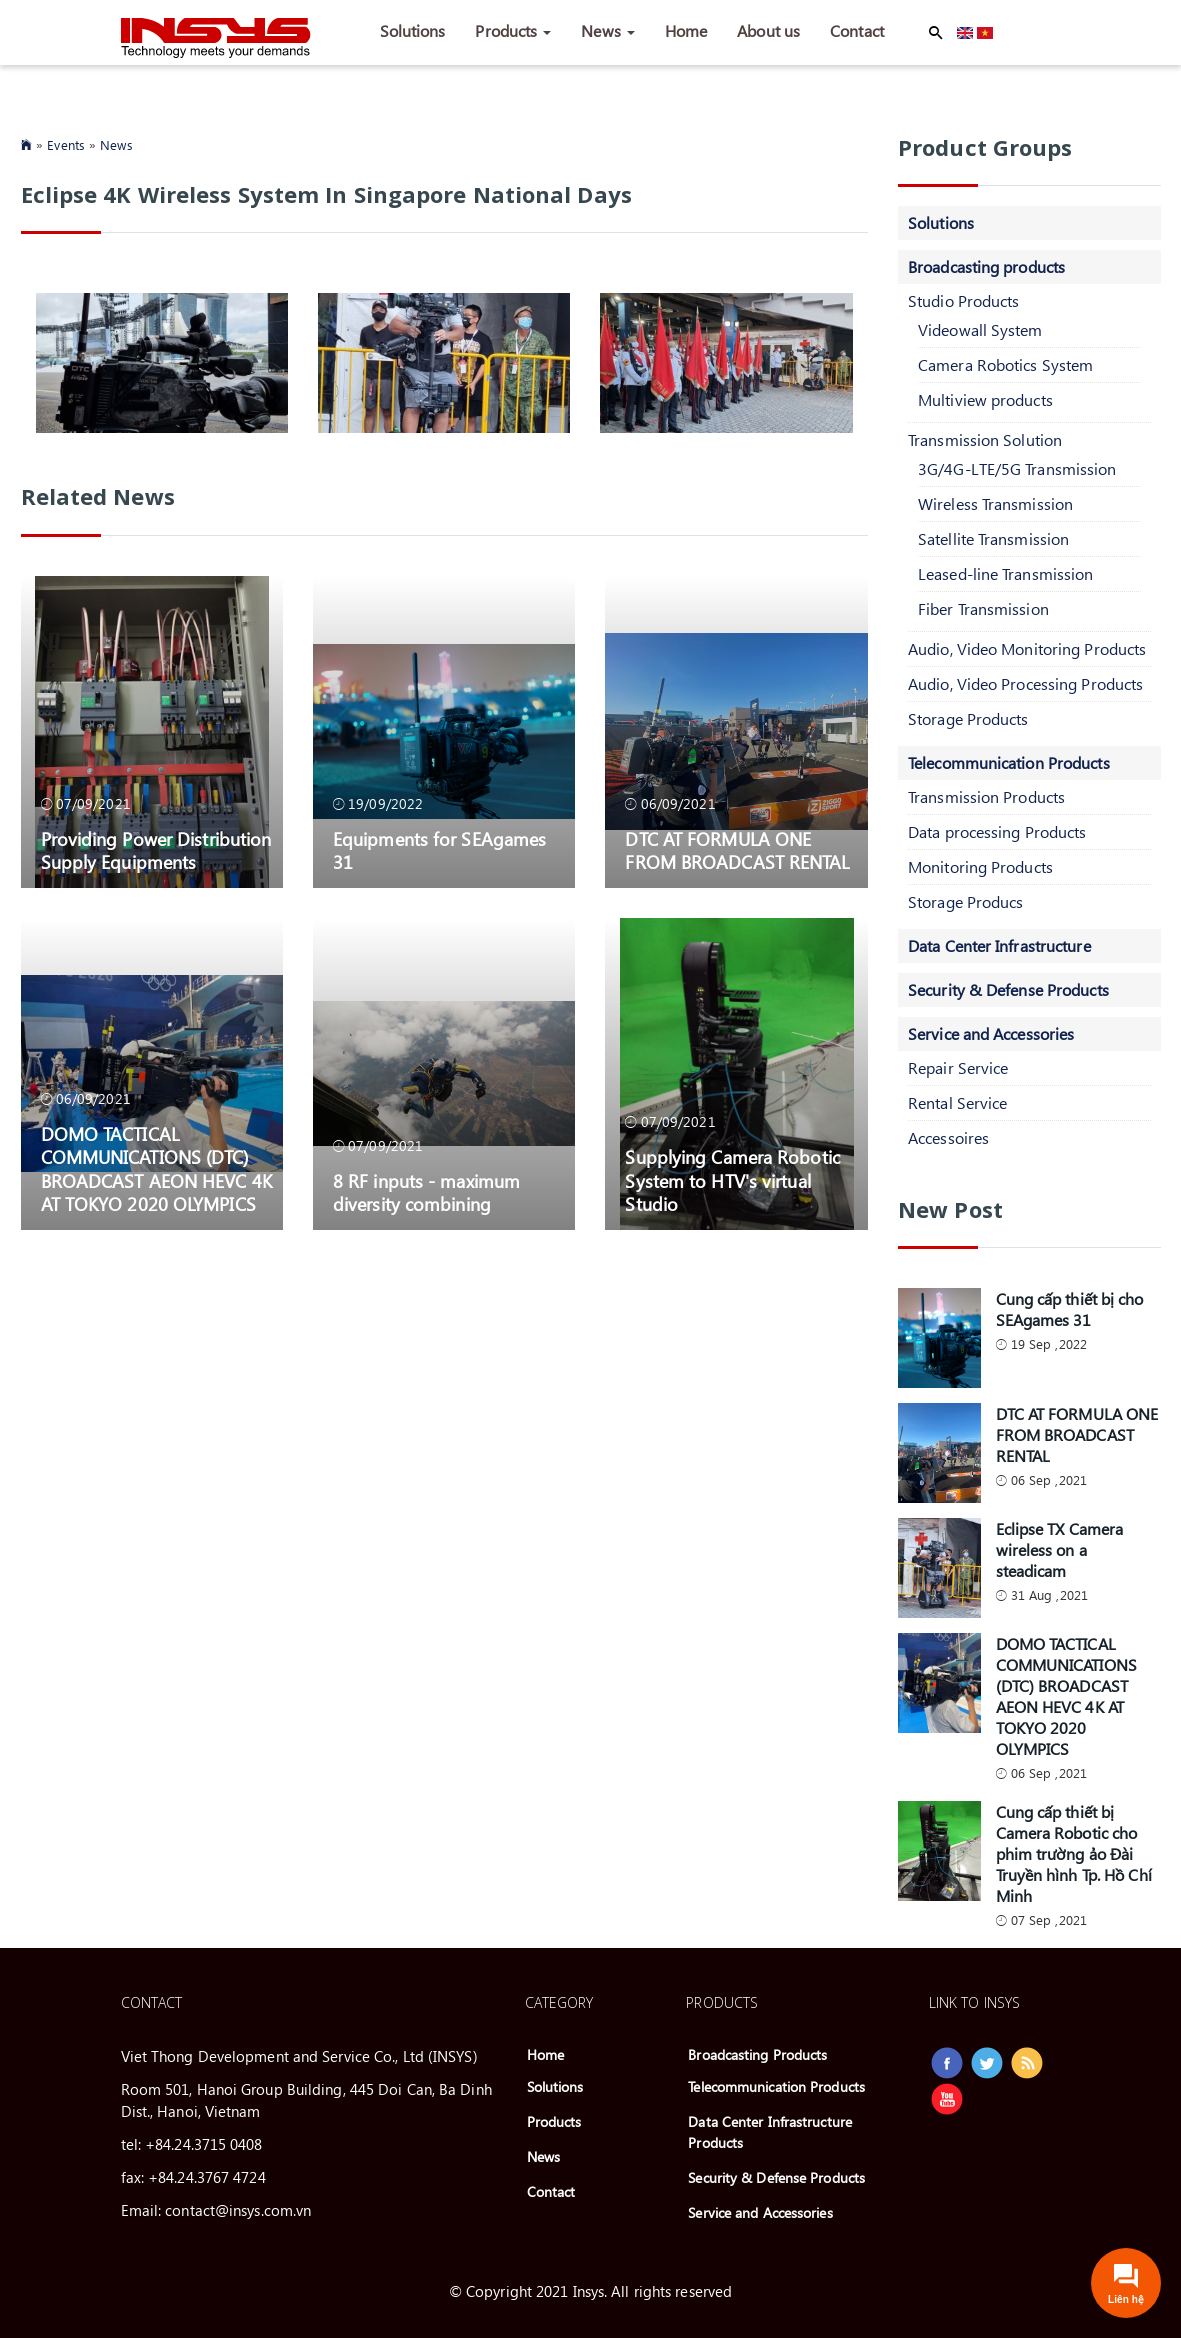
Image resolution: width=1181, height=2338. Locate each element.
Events (66, 144)
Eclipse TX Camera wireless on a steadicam (1060, 1549)
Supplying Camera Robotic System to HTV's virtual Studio (732, 1180)
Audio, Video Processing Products (1025, 683)
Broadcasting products (986, 266)
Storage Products (968, 718)
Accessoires (948, 1137)
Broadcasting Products (757, 2054)
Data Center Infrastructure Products (770, 2132)
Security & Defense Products (1008, 989)
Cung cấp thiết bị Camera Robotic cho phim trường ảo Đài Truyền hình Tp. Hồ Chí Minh (1074, 1853)
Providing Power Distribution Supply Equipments (156, 850)
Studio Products (964, 300)
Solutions (413, 30)
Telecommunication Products (1009, 762)
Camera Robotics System (1005, 364)
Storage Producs (966, 901)
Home (686, 30)
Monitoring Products (980, 866)
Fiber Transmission (983, 608)
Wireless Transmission (995, 503)
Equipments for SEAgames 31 (439, 850)
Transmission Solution (985, 439)
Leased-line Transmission (1005, 573)
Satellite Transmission (993, 538)
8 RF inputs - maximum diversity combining (426, 1192)
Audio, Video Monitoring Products (1027, 648)
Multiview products (985, 399)
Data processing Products (997, 831)
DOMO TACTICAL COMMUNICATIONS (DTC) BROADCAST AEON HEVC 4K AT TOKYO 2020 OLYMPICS (156, 1169)
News (608, 30)
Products (513, 30)
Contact (857, 30)
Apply (936, 32)
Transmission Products (986, 796)
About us (768, 30)
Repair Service (958, 1067)
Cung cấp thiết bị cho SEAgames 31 (1070, 1309)
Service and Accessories (991, 1033)
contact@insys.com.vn (238, 2210)
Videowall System (980, 329)
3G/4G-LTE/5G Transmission (1017, 468)
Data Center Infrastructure (999, 945)
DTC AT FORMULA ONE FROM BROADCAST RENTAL (737, 850)
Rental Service (957, 1102)
